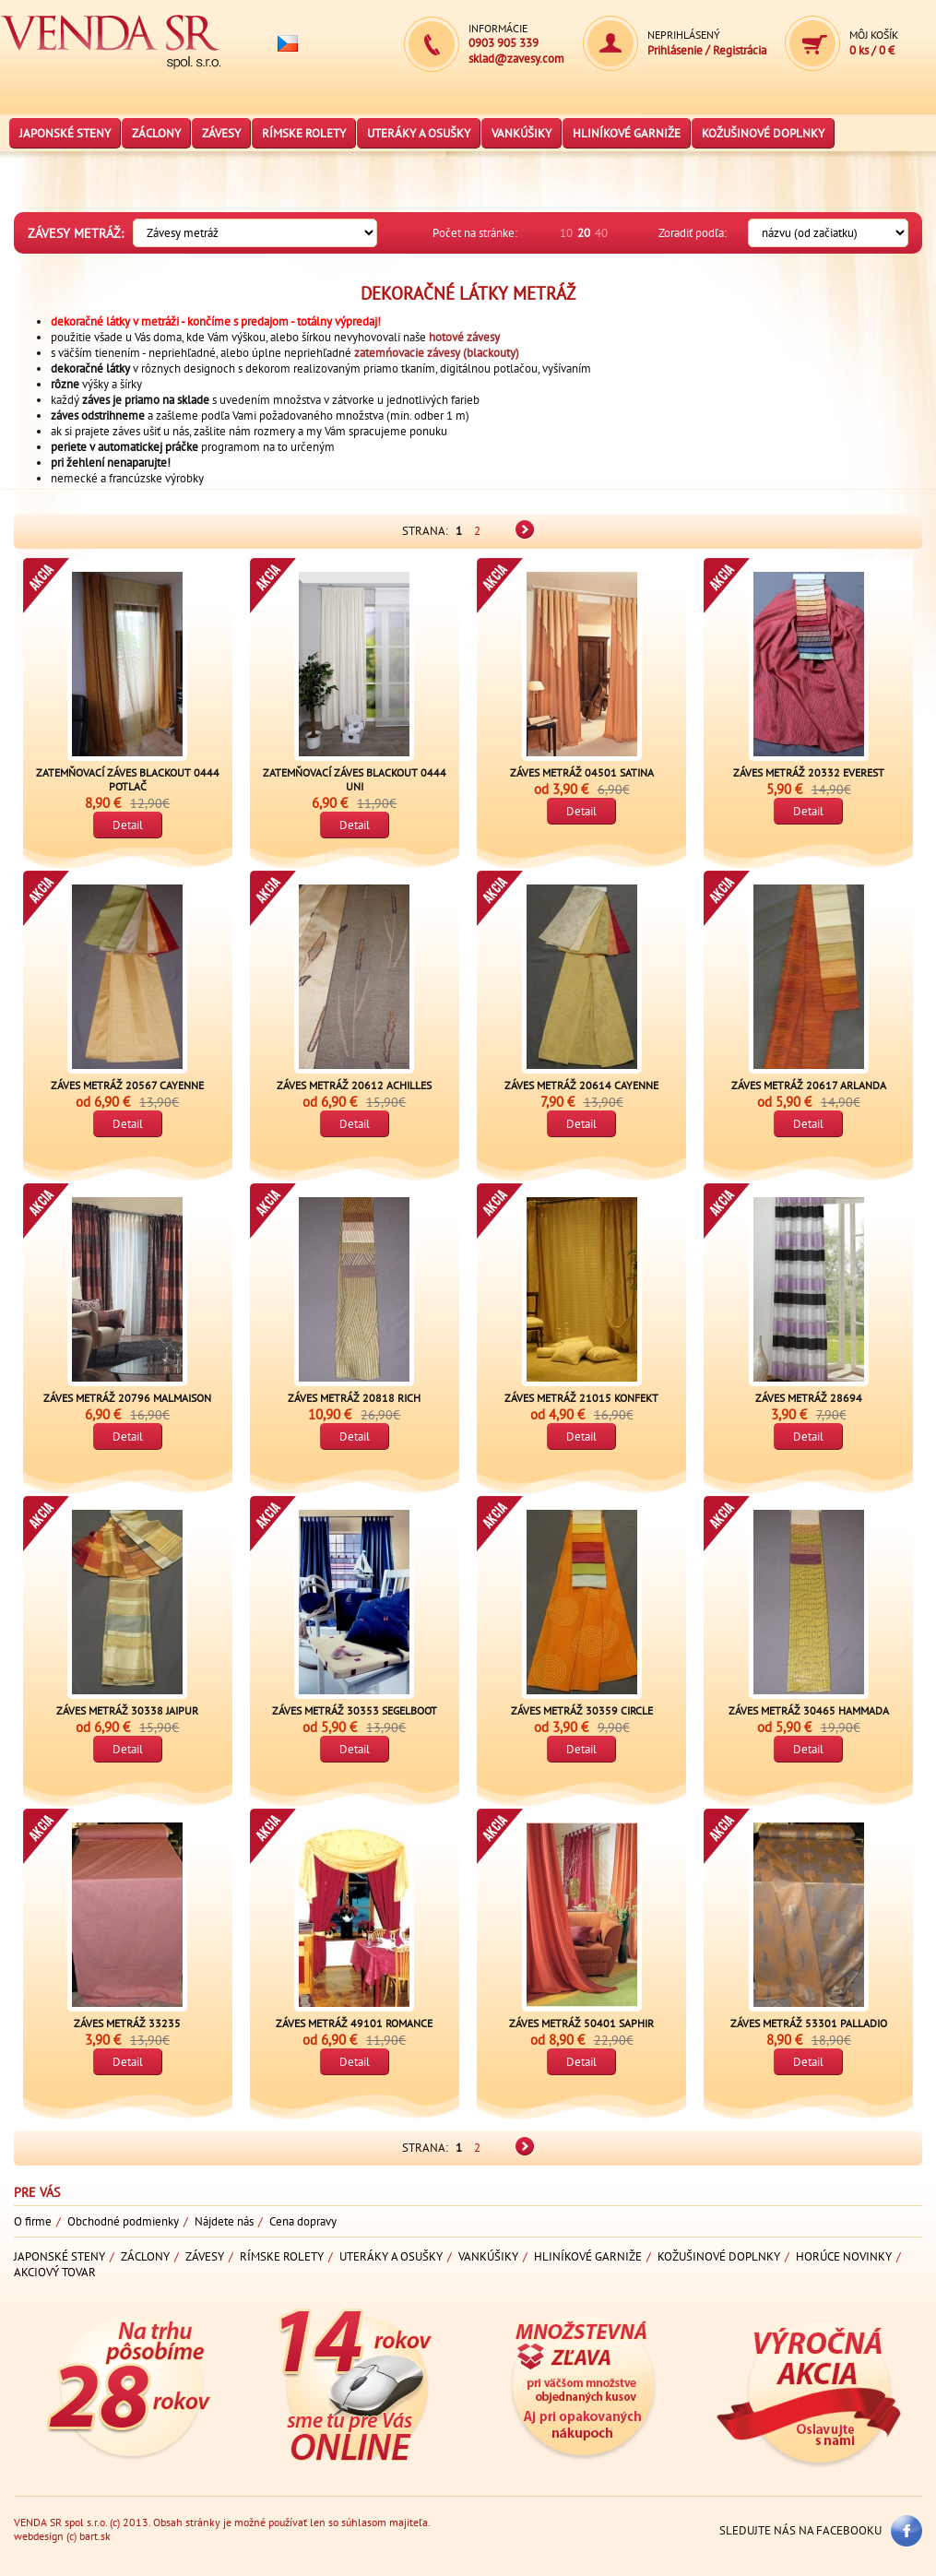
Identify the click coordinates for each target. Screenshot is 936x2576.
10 (566, 233)
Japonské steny (65, 133)
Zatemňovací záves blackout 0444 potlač (127, 779)
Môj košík (873, 35)
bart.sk (95, 2536)
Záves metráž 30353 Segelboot (354, 1710)
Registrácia (739, 50)
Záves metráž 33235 (127, 2023)
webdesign (39, 2536)
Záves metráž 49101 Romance (354, 2023)
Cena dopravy (303, 2221)
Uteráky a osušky (418, 133)
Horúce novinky (844, 2256)
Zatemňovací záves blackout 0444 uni (354, 779)
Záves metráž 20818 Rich (354, 1398)
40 (601, 233)
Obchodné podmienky (123, 2221)
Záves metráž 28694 (808, 1398)
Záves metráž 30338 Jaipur (127, 1710)
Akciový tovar (55, 2272)
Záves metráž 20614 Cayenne (581, 1085)
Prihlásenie (675, 50)
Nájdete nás (224, 2221)
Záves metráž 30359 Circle (582, 1710)
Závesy (221, 133)
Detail (128, 825)
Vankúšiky (521, 133)
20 (583, 233)
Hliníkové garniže (627, 133)
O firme (33, 2221)
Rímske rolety (304, 133)
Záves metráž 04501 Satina (582, 772)
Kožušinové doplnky (763, 133)
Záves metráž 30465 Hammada (809, 1710)
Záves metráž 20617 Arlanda (808, 1085)
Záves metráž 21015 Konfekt (581, 1398)
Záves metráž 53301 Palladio (808, 2023)
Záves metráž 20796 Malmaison (127, 1398)
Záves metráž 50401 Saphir (581, 2023)
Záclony (156, 133)
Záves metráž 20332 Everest (808, 772)
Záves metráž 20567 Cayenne (127, 1085)
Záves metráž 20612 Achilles (354, 1085)
